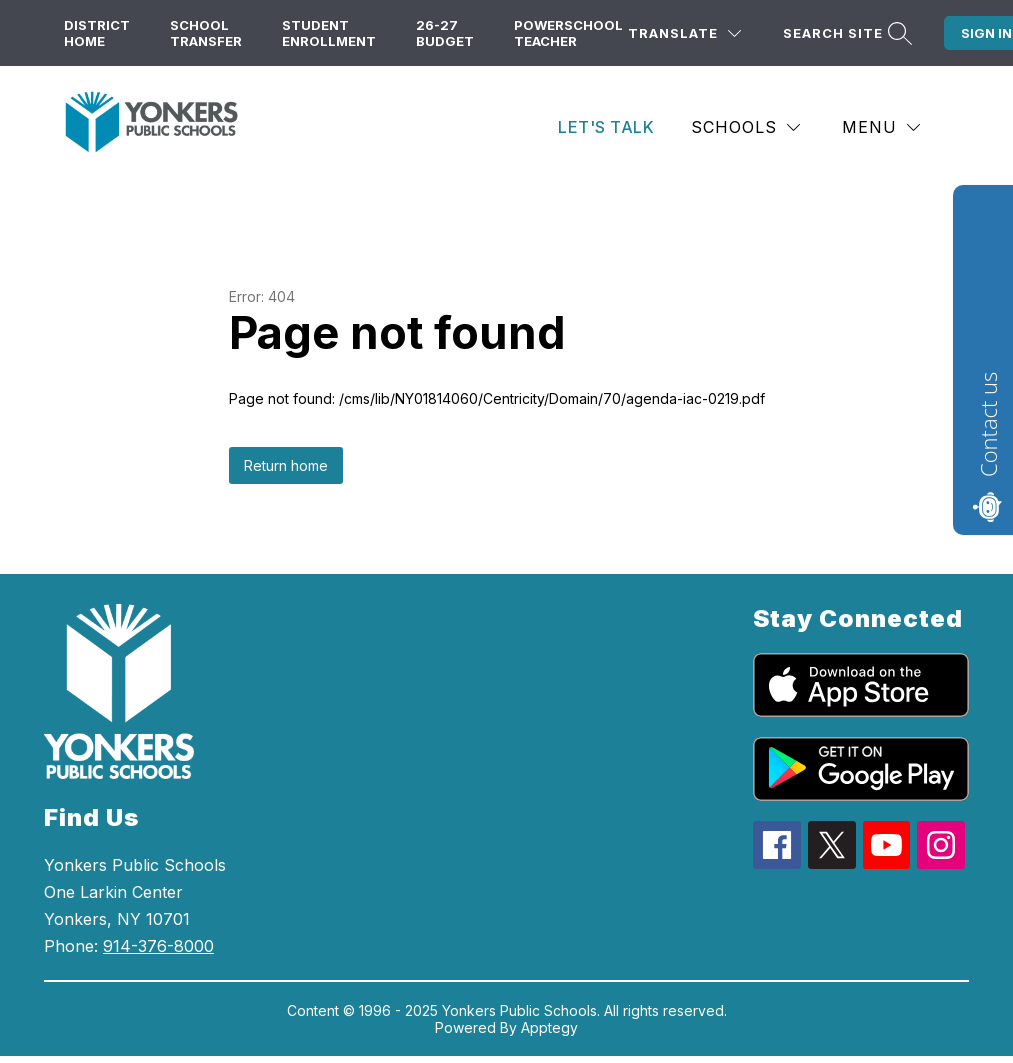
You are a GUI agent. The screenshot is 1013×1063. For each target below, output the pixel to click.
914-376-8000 (158, 946)
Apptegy (549, 1027)
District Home (97, 33)
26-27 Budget (445, 33)
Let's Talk (606, 127)
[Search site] (845, 33)
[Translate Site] (684, 33)
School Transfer (206, 33)
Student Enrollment (329, 33)
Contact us (988, 424)
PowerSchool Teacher (568, 33)
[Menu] (881, 127)
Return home (286, 465)
